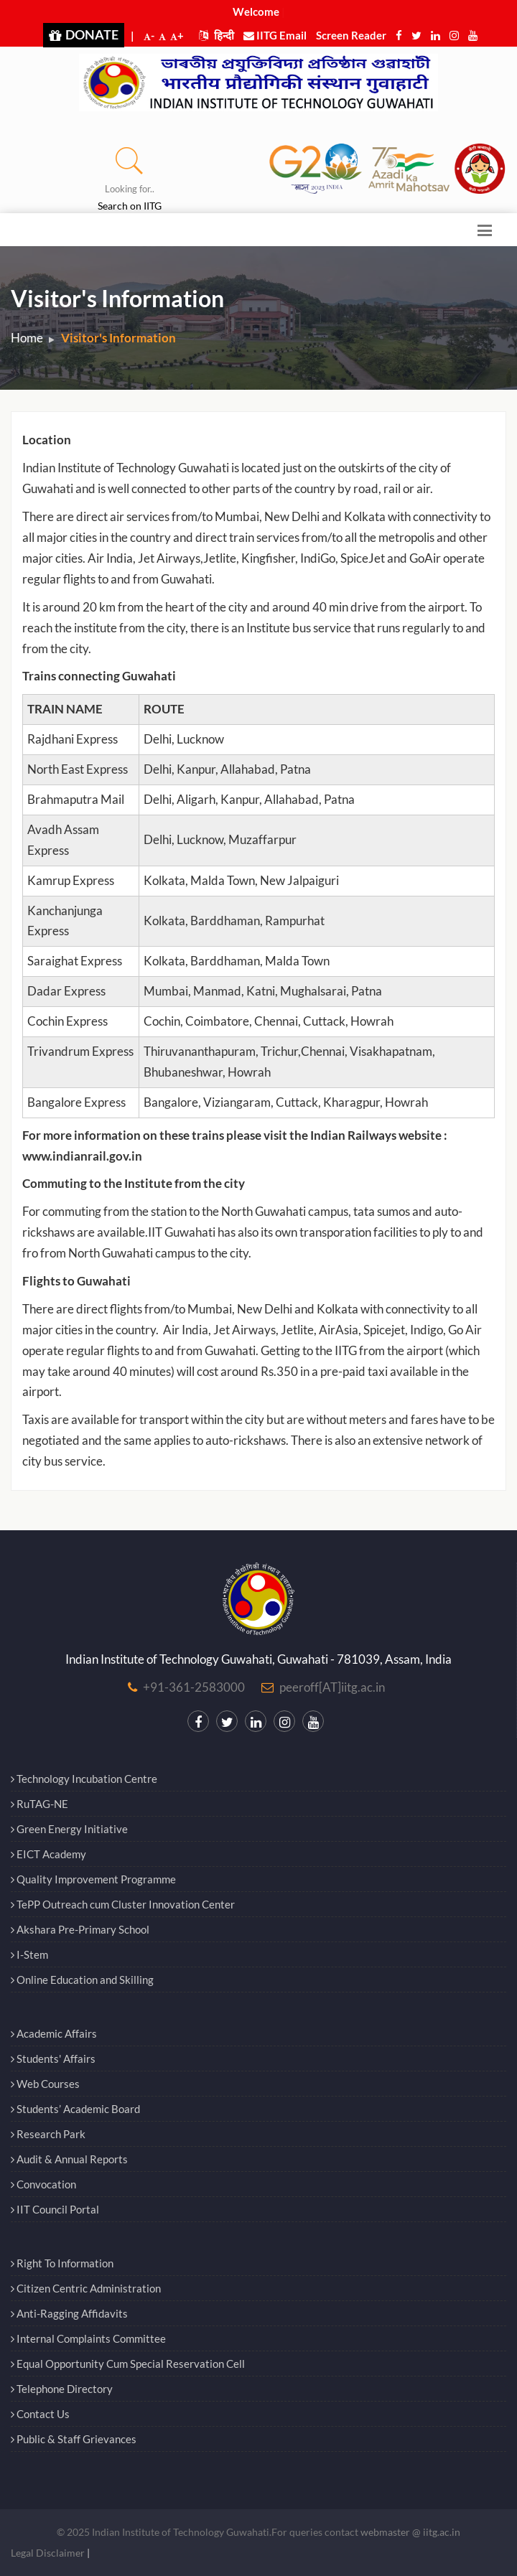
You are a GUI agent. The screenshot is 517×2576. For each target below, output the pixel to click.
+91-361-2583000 (194, 1687)
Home (27, 337)
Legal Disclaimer (48, 2553)
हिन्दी (216, 35)
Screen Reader (351, 35)
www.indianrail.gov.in (82, 1155)
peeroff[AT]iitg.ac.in (332, 1687)
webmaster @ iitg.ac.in (410, 2532)
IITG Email (275, 35)
